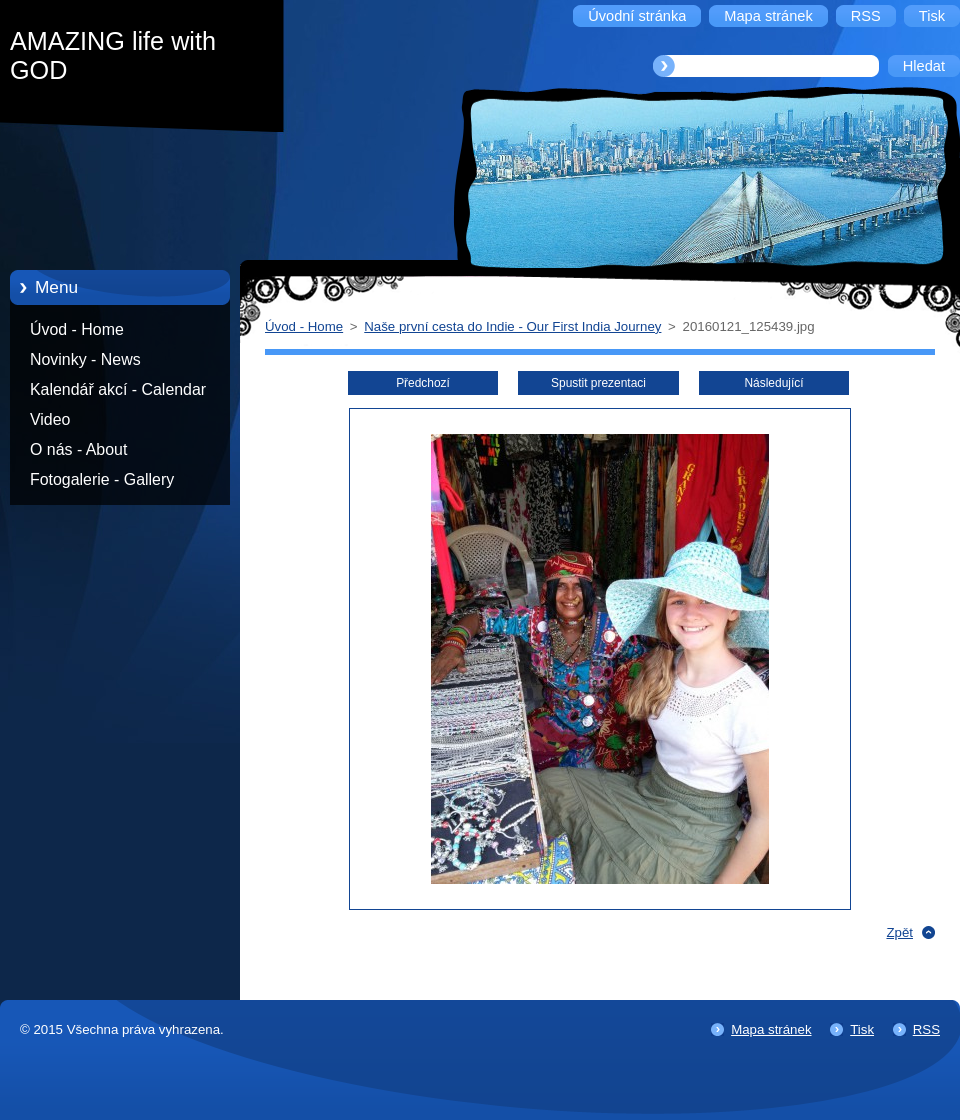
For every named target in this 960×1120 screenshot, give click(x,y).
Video (50, 419)
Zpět (899, 932)
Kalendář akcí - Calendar (118, 389)
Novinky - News (85, 359)
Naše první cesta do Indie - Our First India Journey (512, 326)
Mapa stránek (771, 1029)
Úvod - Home (77, 329)
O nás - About (78, 449)
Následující (773, 383)
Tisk (862, 1029)
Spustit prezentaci (598, 383)
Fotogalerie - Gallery (102, 479)
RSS (926, 1029)
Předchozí (423, 383)
